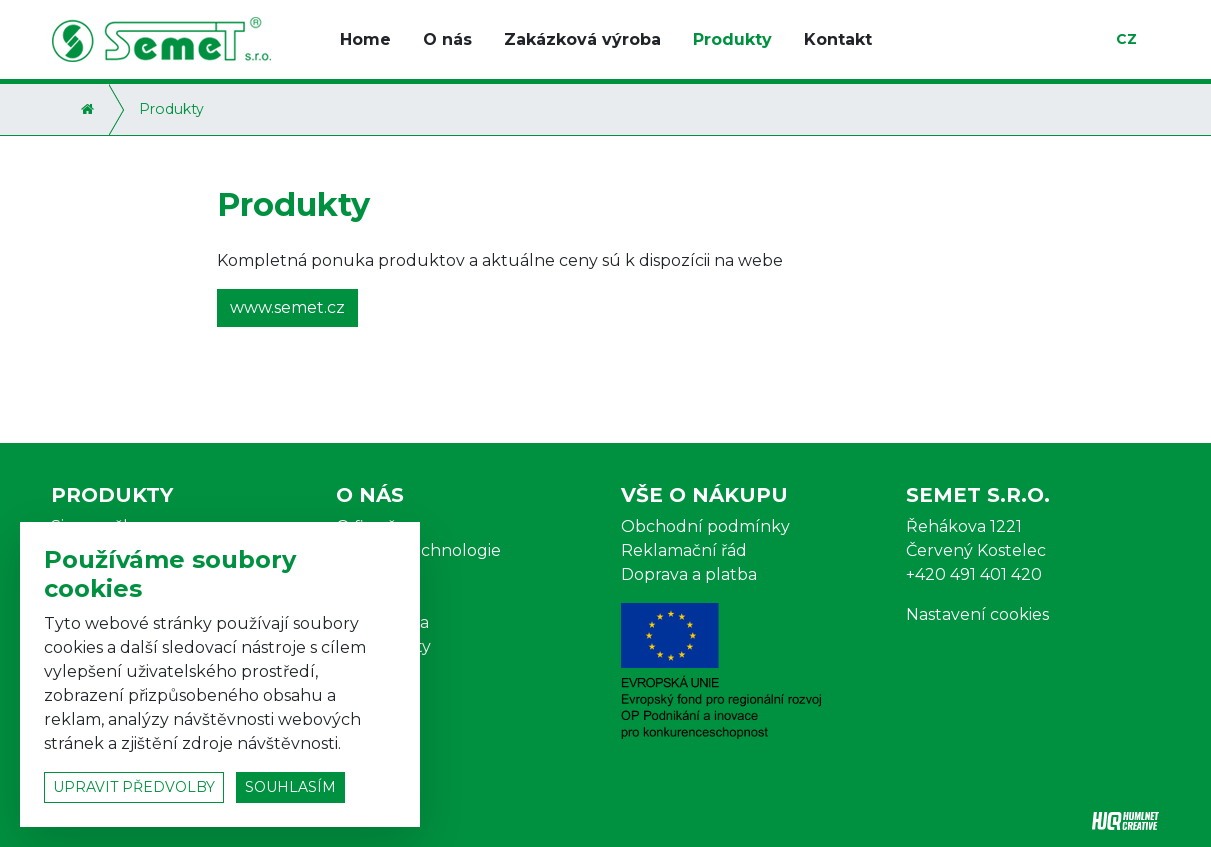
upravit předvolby (134, 787)
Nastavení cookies (977, 614)
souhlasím (290, 787)
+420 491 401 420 (974, 574)
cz (1126, 39)
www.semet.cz (287, 307)
